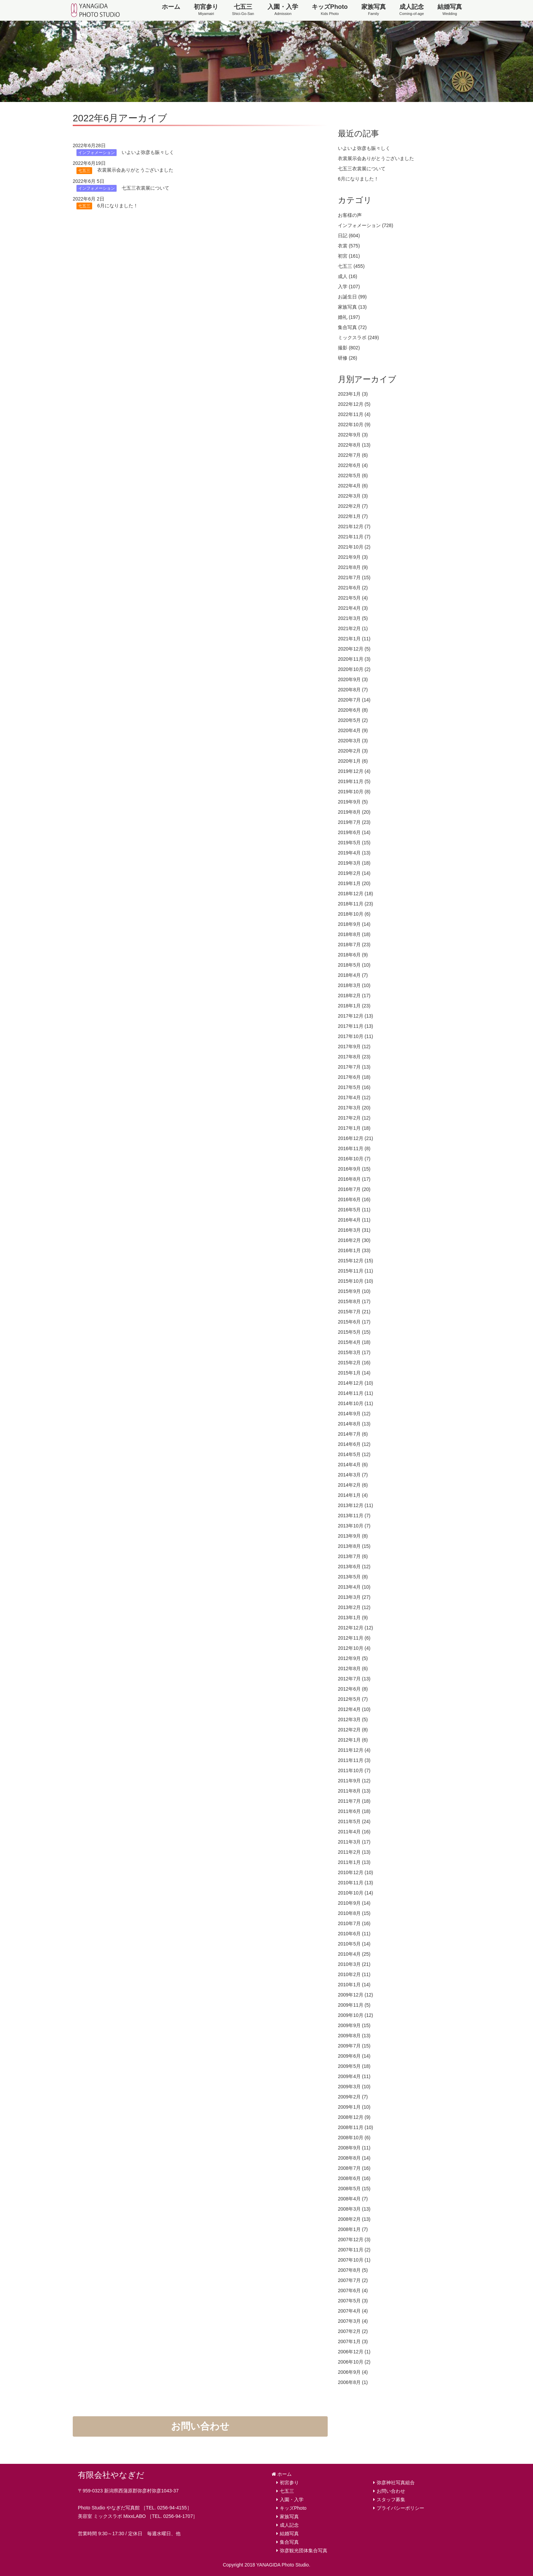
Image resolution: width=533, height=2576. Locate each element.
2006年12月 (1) (354, 2351)
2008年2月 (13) (354, 2219)
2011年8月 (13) (354, 1791)
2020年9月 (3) (353, 679)
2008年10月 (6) (354, 2137)
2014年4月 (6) (353, 1464)
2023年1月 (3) (353, 394)
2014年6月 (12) (354, 1444)
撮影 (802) (349, 347)
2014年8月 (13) (354, 1424)
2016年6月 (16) (354, 1199)
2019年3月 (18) (354, 863)
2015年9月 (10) (354, 1291)
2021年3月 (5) (353, 618)
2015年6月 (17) (354, 1322)
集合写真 (289, 2542)
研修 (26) (347, 358)
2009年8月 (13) (354, 2035)
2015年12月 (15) (355, 1260)
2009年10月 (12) (355, 2015)
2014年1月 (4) (353, 1495)
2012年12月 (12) (355, 1627)
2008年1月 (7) (353, 2229)
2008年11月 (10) (355, 2127)
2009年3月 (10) (354, 2086)
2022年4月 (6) (353, 485)
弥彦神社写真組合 (396, 2482)
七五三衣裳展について (361, 168)
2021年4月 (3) (353, 608)
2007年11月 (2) (354, 2249)
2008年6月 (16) (354, 2178)
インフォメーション (96, 152)
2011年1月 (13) (354, 1862)
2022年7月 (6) (353, 455)
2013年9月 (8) (353, 1536)
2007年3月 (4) (353, 2321)
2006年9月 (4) (353, 2372)
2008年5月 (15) (354, 2188)
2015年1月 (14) (354, 1373)
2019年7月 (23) (354, 822)
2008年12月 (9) (354, 2117)
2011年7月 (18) (354, 1801)
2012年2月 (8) (353, 1729)
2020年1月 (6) (353, 761)
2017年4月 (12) (354, 1097)
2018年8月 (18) (354, 934)
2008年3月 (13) (354, 2209)
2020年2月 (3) (353, 751)
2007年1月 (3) (353, 2341)
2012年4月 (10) (354, 1709)
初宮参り (206, 10)
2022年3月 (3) (353, 496)
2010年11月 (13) (355, 1882)
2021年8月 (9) (353, 567)
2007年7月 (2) (353, 2280)
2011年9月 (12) (354, 1780)
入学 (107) (349, 286)
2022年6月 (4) (353, 465)
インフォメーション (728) (365, 225)
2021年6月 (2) (353, 587)
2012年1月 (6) (353, 1740)
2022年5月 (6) (353, 475)
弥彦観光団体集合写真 (303, 2550)
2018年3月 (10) (354, 985)
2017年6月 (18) (354, 1077)
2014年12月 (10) (355, 1383)
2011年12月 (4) (354, 1750)
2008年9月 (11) (354, 2147)
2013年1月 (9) (353, 1617)
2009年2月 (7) (353, 2096)
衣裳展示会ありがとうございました (376, 158)
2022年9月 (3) (353, 434)
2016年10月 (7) (354, 1158)
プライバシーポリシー (400, 2508)
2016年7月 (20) (354, 1189)
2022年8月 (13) (354, 445)
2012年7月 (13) (354, 1678)
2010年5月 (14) (354, 1944)
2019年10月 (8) (354, 791)
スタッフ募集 (391, 2499)
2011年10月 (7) (354, 1770)
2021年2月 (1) (353, 628)
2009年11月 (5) (354, 2005)
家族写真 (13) (352, 307)
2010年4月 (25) (354, 1954)
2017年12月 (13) (355, 1016)
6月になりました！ (358, 178)
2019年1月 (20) (354, 883)
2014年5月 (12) (354, 1454)
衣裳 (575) (349, 245)
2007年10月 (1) (354, 2260)
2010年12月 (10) (355, 1872)
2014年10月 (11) (355, 1403)
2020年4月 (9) (353, 730)
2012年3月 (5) (353, 1719)
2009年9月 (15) (354, 2025)
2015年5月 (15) (354, 1332)
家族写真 (373, 10)
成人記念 (411, 10)
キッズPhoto (330, 10)
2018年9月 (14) (354, 924)
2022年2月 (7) (353, 506)
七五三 (243, 10)
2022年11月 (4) (354, 414)
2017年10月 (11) (355, 1036)
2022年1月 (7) (353, 516)
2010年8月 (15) (354, 1913)
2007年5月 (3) (353, 2300)
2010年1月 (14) (354, 1984)
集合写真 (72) (352, 327)
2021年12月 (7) (354, 526)
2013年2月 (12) (354, 1607)
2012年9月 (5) (353, 1658)
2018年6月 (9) (353, 954)
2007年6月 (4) (353, 2290)
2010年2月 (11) (354, 1974)
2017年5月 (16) (354, 1087)
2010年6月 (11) (354, 1933)
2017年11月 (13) (355, 1026)
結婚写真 (449, 10)
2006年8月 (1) (353, 2382)
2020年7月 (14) (354, 700)
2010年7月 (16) (354, 1923)
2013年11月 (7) (354, 1515)
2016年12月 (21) (355, 1138)
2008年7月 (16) (354, 2168)
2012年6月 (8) (353, 1689)
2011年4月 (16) (354, 1831)
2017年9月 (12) (354, 1046)
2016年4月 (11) (354, 1220)
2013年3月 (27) (354, 1597)
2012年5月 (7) (353, 1699)
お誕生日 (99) (352, 296)
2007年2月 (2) (353, 2331)
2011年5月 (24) (354, 1821)
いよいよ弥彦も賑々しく (364, 148)
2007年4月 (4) (353, 2311)
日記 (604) (349, 235)
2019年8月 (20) (354, 812)
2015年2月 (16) (354, 1362)
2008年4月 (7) (353, 2198)
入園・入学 (283, 10)
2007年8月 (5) (353, 2270)
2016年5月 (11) (354, 1209)
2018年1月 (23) (354, 1005)
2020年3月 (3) (353, 740)
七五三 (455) (351, 266)
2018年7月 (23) (354, 944)
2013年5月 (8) (353, 1576)
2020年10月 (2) (354, 669)
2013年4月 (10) (354, 1587)
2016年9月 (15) (354, 1169)
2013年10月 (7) (354, 1525)
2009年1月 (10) (354, 2107)
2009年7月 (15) (354, 2045)
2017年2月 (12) (354, 1118)
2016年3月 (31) (354, 1230)
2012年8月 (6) (353, 1668)
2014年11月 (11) (355, 1393)
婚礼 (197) (349, 317)
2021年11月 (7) (354, 536)
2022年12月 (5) (354, 404)
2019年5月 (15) (354, 842)
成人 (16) (347, 276)
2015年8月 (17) (354, 1301)
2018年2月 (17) (354, 995)
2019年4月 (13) (354, 852)
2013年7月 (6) (353, 1556)
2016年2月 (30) (354, 1240)
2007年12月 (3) (354, 2239)
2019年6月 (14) (354, 832)
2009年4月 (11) (354, 2076)
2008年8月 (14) (354, 2158)
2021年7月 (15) (354, 577)
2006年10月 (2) (354, 2362)
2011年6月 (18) (354, 1811)
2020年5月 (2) (353, 720)
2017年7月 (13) (354, 1067)
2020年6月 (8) (353, 710)
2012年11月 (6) (354, 1638)
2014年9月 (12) (354, 1413)
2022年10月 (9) (354, 424)
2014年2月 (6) (353, 1485)
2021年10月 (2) (354, 547)
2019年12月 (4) (354, 771)
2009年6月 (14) (354, 2056)
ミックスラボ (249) (358, 337)
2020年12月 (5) (354, 649)
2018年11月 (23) (355, 903)
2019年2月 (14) (354, 873)
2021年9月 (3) (353, 557)
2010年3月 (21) (354, 1964)
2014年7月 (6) (353, 1434)
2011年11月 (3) (354, 1760)
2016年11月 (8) (354, 1148)
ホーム (171, 6)
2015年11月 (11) (355, 1271)
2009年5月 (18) (354, 2066)
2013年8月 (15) (354, 1546)
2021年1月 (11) (354, 638)
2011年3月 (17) (354, 1842)
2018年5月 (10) (354, 965)
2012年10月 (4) (354, 1648)
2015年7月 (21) (354, 1311)
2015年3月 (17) (354, 1352)
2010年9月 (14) (354, 1903)
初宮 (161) (349, 256)
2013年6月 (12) (354, 1566)
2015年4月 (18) (354, 1342)
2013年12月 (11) (355, 1505)
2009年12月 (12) (355, 1995)
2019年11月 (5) (354, 781)
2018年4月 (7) (353, 975)
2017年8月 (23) (354, 1056)
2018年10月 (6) (354, 914)
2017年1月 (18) (354, 1128)
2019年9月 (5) (353, 802)
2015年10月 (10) (355, 1281)
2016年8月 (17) (354, 1179)
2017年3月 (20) (354, 1107)
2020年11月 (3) (354, 659)
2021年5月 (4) (353, 598)
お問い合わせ (200, 2426)
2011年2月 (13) (354, 1852)
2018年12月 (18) (355, 893)
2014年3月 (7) (353, 1474)
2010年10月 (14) (355, 1893)
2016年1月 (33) (354, 1250)
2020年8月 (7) (353, 689)
